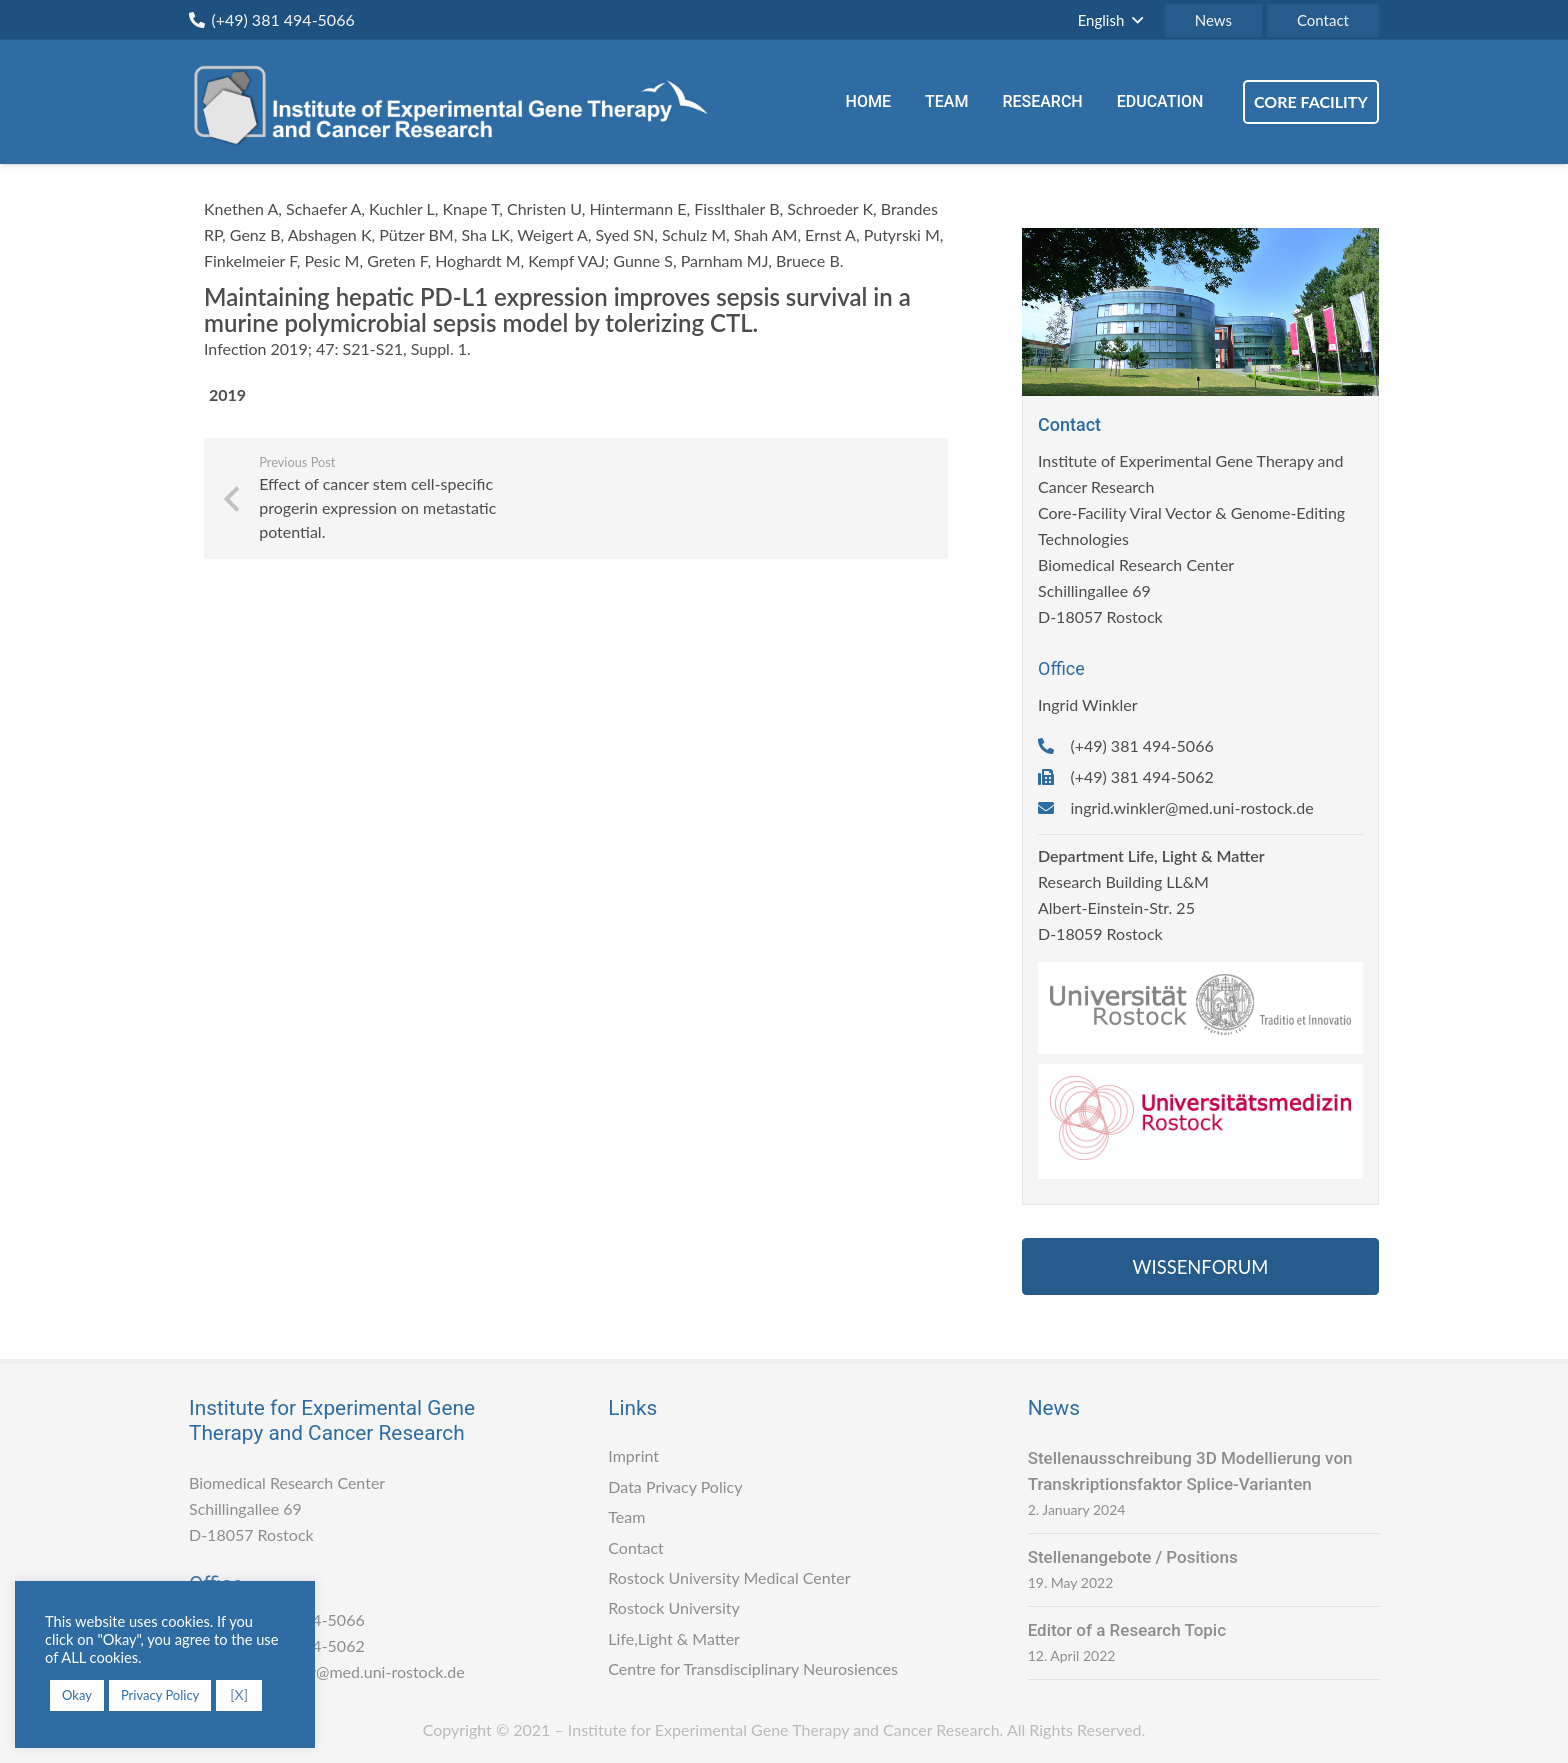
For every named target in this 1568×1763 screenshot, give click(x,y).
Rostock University (673, 1607)
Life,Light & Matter (674, 1638)
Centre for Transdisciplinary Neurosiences (753, 1668)
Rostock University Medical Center (729, 1577)
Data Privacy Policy (675, 1486)
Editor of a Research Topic (1127, 1630)
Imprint (633, 1455)
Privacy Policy (160, 1695)
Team (626, 1516)
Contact (635, 1547)
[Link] (459, 102)
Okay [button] (77, 1695)
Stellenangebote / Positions (1133, 1557)
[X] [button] (239, 1694)
